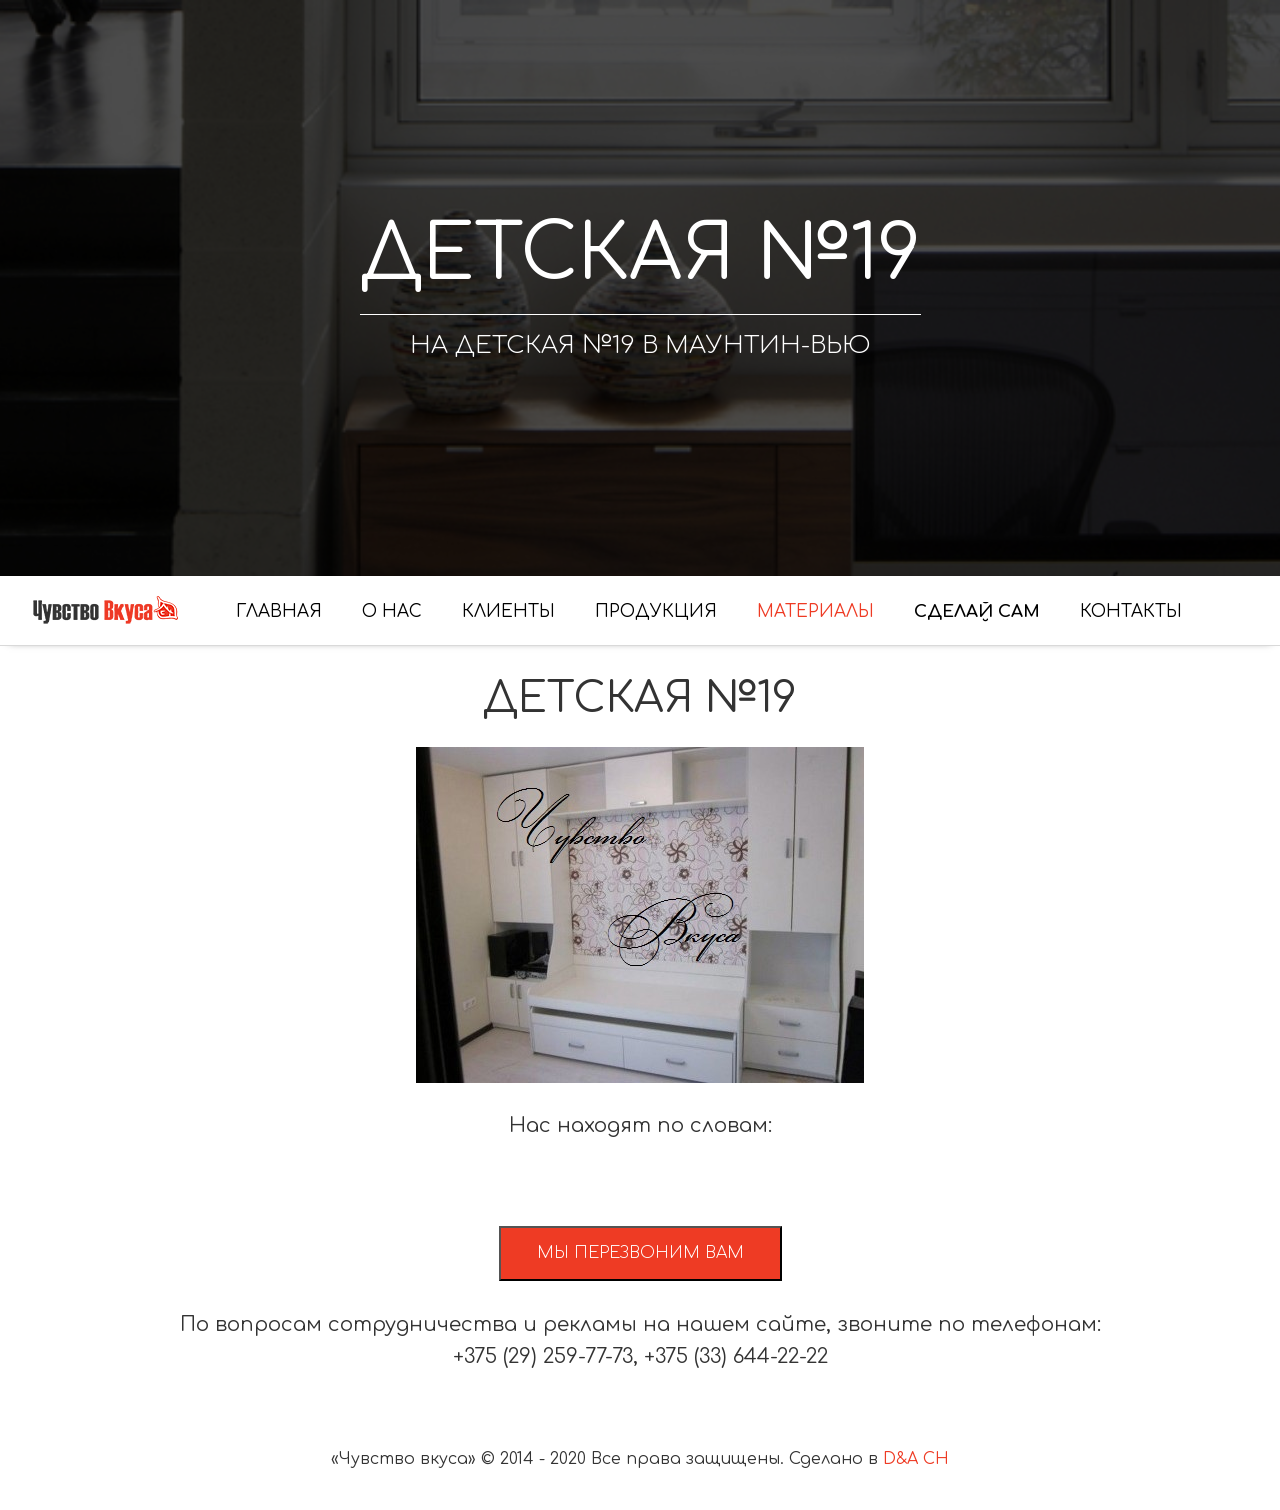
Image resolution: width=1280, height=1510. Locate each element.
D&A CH (916, 1459)
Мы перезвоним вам (640, 1253)
